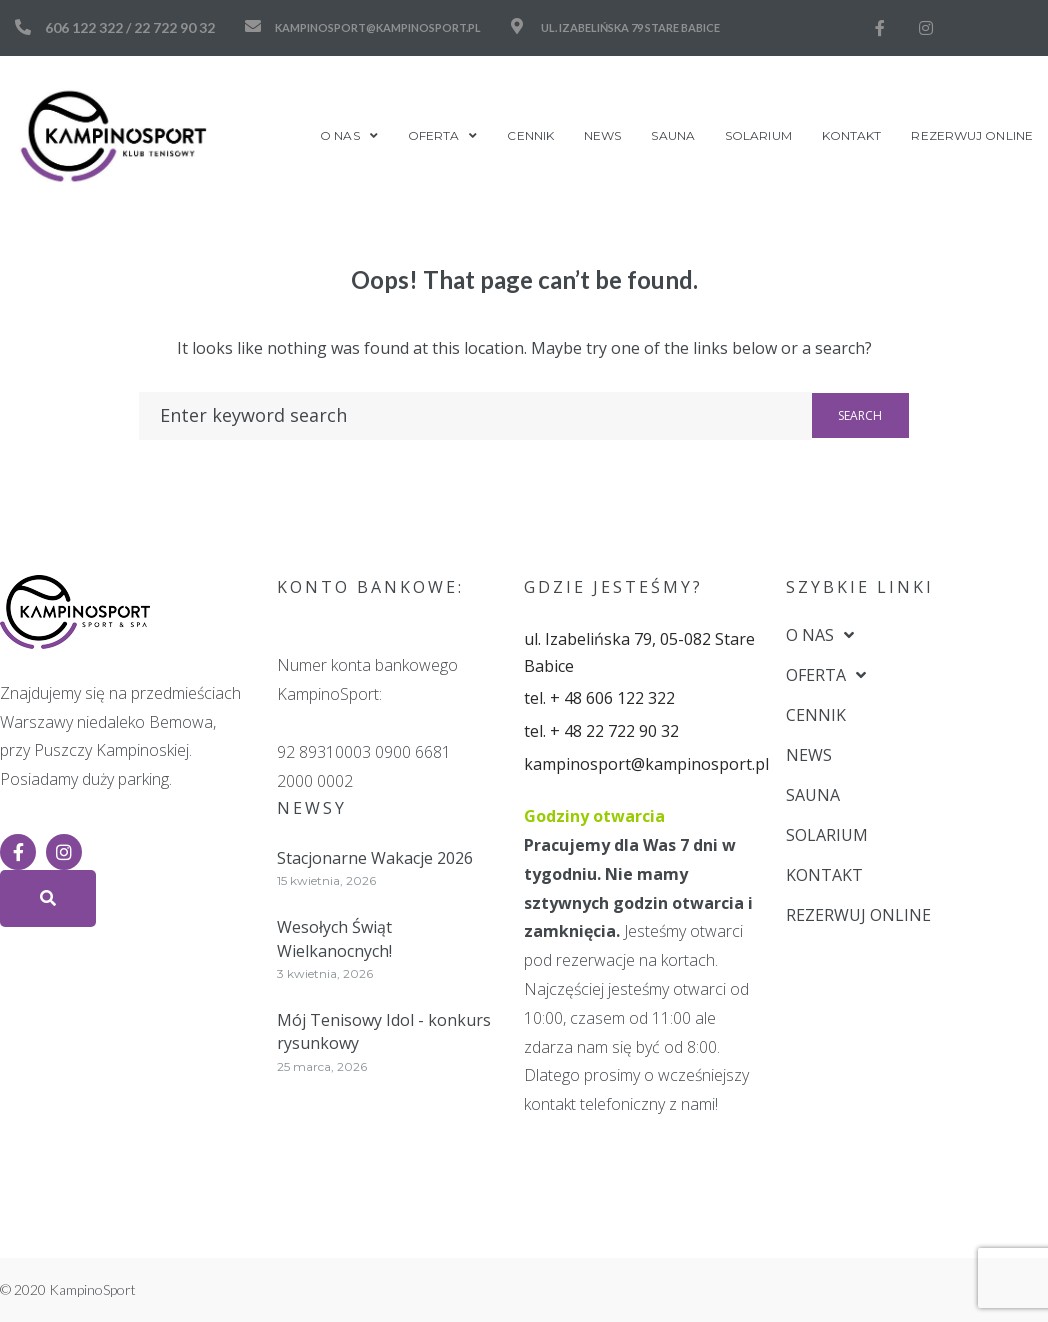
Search (860, 415)
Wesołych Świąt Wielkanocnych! (334, 938)
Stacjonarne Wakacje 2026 (375, 858)
